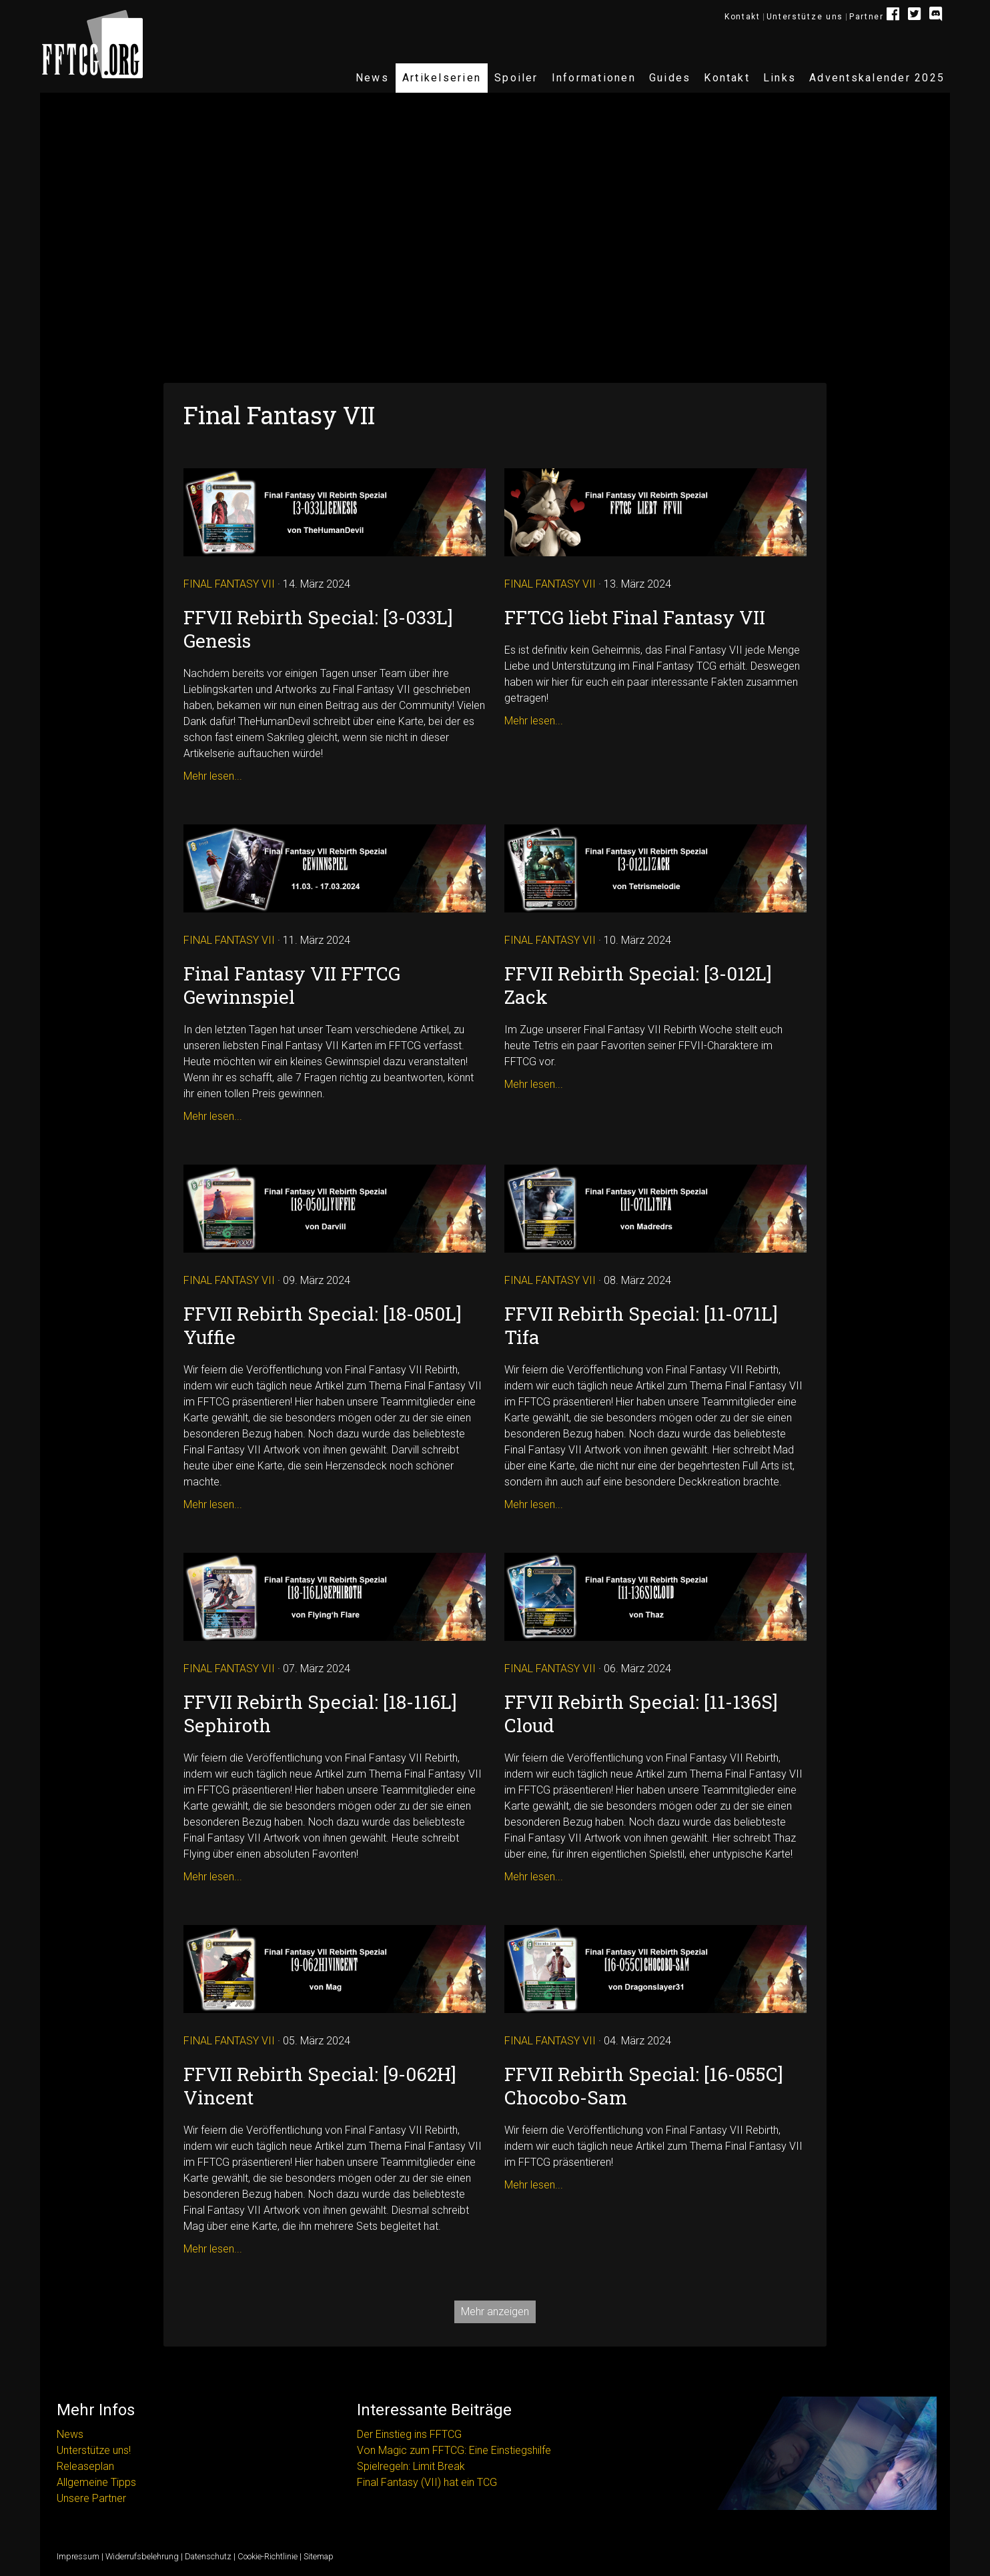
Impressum (78, 2556)
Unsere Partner (91, 2498)
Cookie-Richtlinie (267, 2556)
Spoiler (516, 77)
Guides (669, 77)
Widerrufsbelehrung (142, 2556)
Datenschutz (208, 2556)
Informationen (594, 77)
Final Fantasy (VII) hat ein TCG (427, 2482)
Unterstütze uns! (94, 2450)
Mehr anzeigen (495, 2311)
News (372, 77)
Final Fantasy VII (229, 584)
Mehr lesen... (212, 776)
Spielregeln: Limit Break (411, 2466)
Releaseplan (85, 2466)
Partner (866, 16)
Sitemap (319, 2556)
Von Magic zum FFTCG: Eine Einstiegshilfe (454, 2450)
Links (779, 77)
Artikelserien (441, 77)
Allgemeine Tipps (96, 2482)
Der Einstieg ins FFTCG (409, 2434)
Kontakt (742, 16)
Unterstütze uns (805, 16)
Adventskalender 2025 (877, 77)
